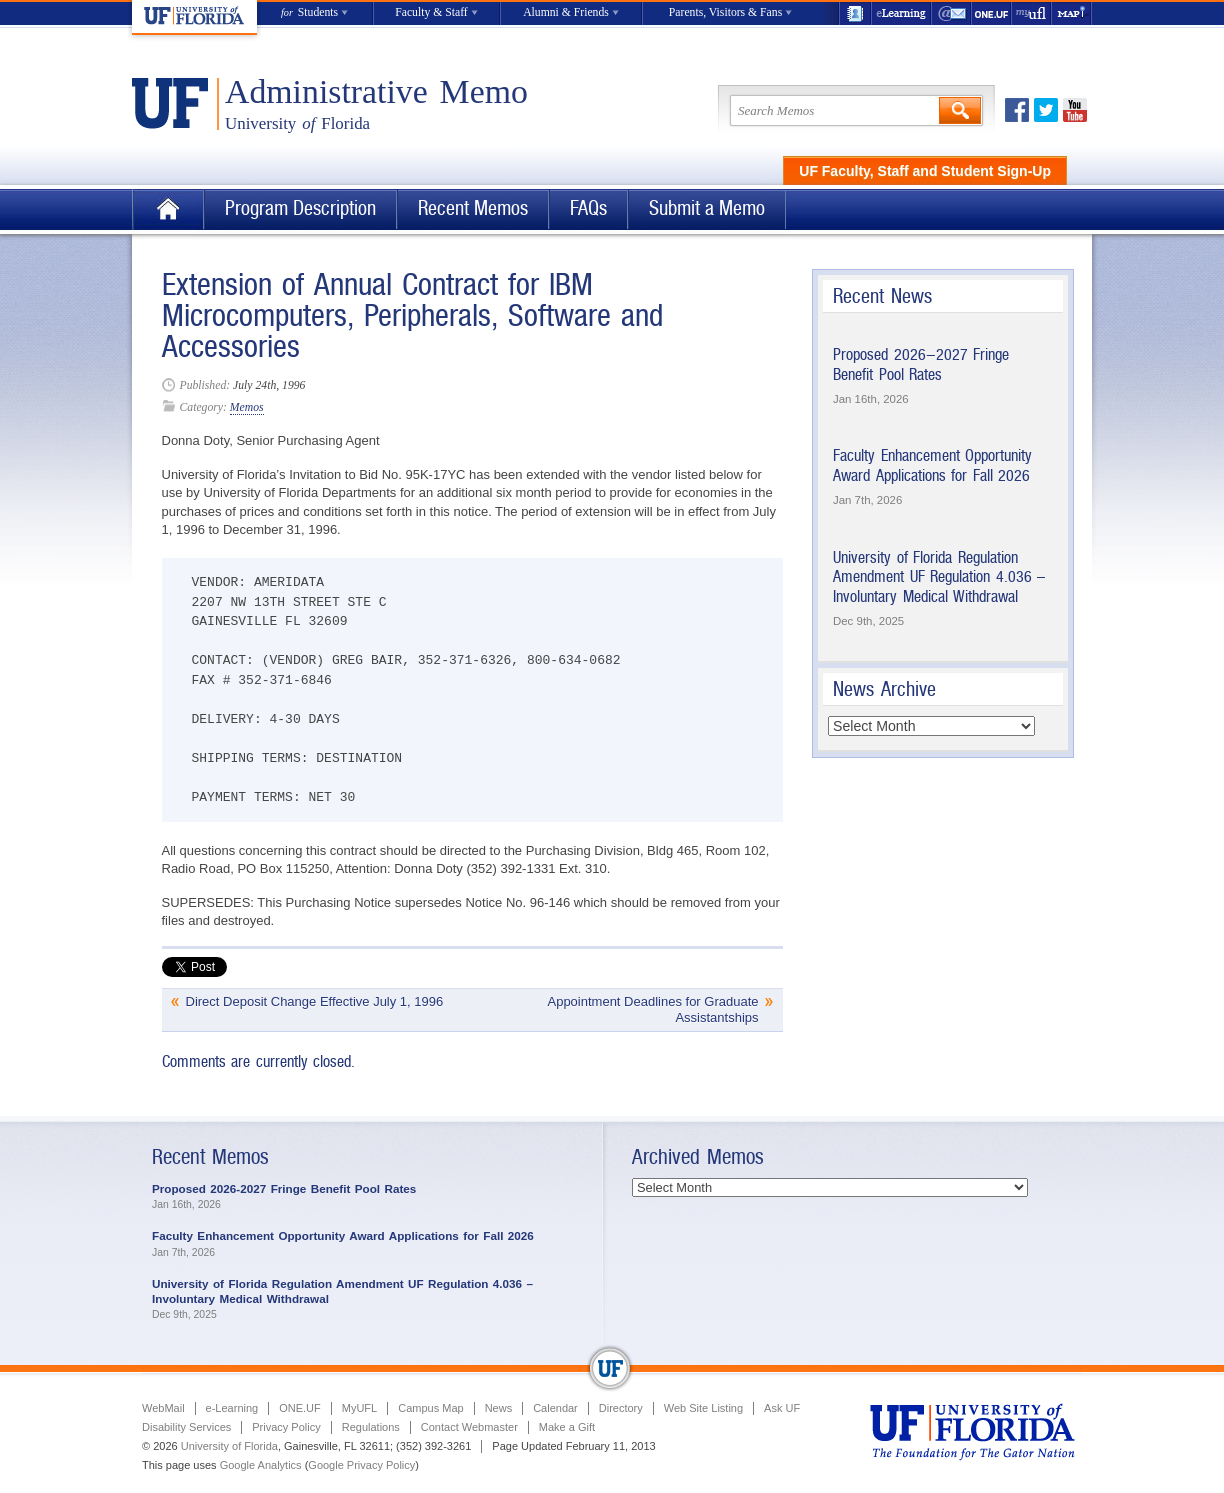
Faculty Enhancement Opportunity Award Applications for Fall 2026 (932, 465)
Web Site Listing (703, 1408)
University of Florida (229, 1446)
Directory (621, 1408)
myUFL (1032, 13)
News (499, 1408)
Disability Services (186, 1427)
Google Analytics (261, 1465)
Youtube (1075, 110)
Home (168, 209)
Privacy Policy (286, 1427)
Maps (1072, 13)
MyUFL (359, 1408)
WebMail (952, 13)
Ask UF (782, 1408)
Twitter (1046, 110)
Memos (247, 407)
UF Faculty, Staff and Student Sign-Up (925, 171)
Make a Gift (567, 1427)
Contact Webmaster (469, 1427)
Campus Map (430, 1408)
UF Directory (855, 13)
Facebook (1017, 110)
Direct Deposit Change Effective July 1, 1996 (315, 1001)
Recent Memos (473, 208)
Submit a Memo (707, 208)
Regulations (371, 1427)
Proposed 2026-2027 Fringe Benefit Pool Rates (921, 364)
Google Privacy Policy (361, 1465)
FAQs (588, 208)
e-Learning (902, 13)
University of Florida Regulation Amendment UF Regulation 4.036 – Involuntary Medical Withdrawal (939, 577)
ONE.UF (992, 13)
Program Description (300, 208)
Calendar (555, 1408)
